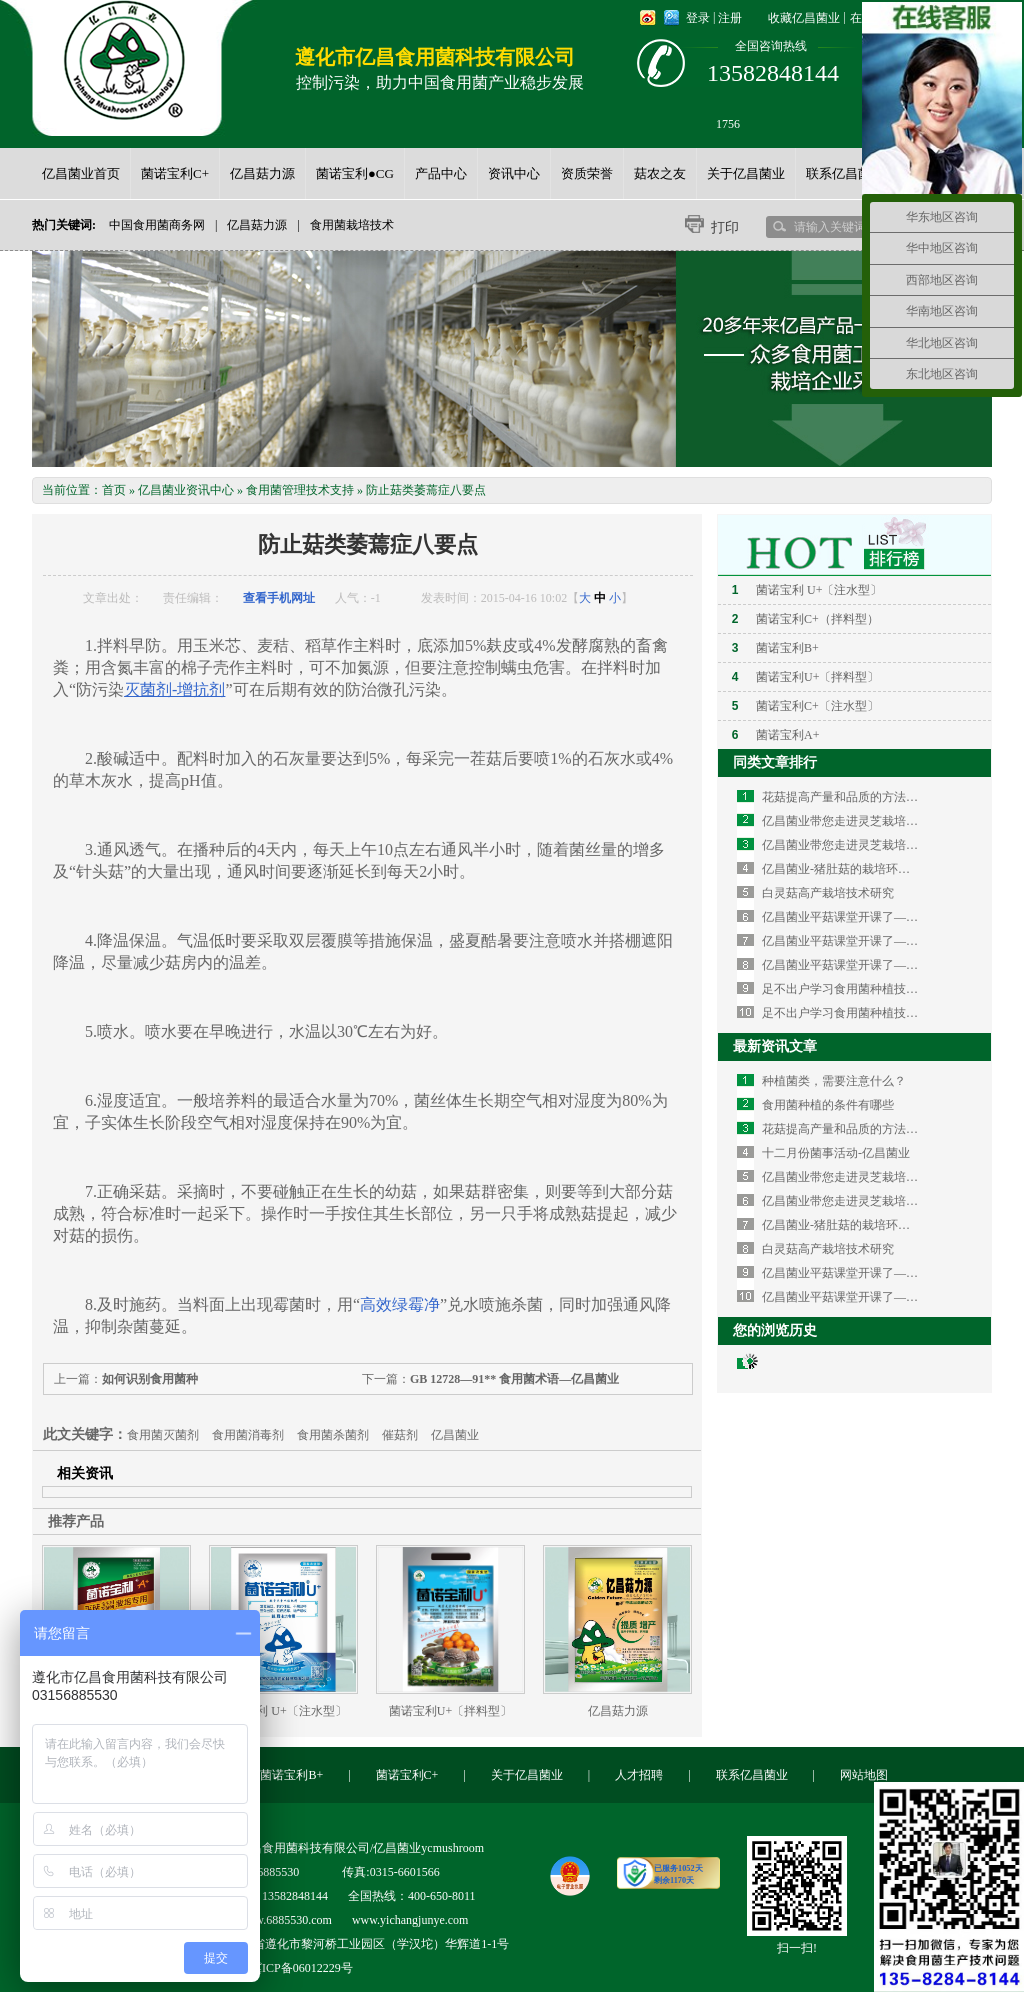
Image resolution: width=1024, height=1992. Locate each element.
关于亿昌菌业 (527, 1775)
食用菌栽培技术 (352, 225)
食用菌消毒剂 (248, 1435)
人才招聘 (639, 1775)
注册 (730, 18)
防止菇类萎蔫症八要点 (426, 490)
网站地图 (864, 1775)
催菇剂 (400, 1435)
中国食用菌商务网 (157, 225)
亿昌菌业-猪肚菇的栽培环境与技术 (854, 869)
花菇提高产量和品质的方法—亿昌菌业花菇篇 (882, 797)
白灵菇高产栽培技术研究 (828, 893)
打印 (725, 227)
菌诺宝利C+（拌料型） (817, 619)
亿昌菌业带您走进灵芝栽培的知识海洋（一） (882, 845)
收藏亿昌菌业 (804, 18)
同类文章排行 (775, 762)
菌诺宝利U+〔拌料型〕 (450, 1711)
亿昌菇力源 (257, 225)
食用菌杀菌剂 (333, 1435)
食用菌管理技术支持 (300, 490)
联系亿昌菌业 (752, 1775)
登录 (698, 18)
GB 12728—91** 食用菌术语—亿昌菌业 (514, 1379)
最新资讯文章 (775, 1046)
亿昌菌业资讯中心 (186, 490)
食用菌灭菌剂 (163, 1435)
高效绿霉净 (400, 1304)
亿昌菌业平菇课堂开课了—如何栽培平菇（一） (888, 965)
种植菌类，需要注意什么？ (834, 1081)
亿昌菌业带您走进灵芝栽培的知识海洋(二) (874, 821)
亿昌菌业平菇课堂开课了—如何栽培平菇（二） (888, 941)
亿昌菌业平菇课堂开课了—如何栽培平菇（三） (888, 917)
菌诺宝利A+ (787, 735)
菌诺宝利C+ (407, 1775)
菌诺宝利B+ (787, 648)
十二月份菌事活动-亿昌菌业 (836, 1153)
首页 (114, 490)
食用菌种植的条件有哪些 (828, 1105)
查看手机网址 (279, 598)
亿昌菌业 (455, 1435)
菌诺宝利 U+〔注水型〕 (283, 1711)
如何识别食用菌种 (150, 1379)
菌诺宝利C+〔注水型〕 (817, 706)
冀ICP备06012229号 (301, 1968)
